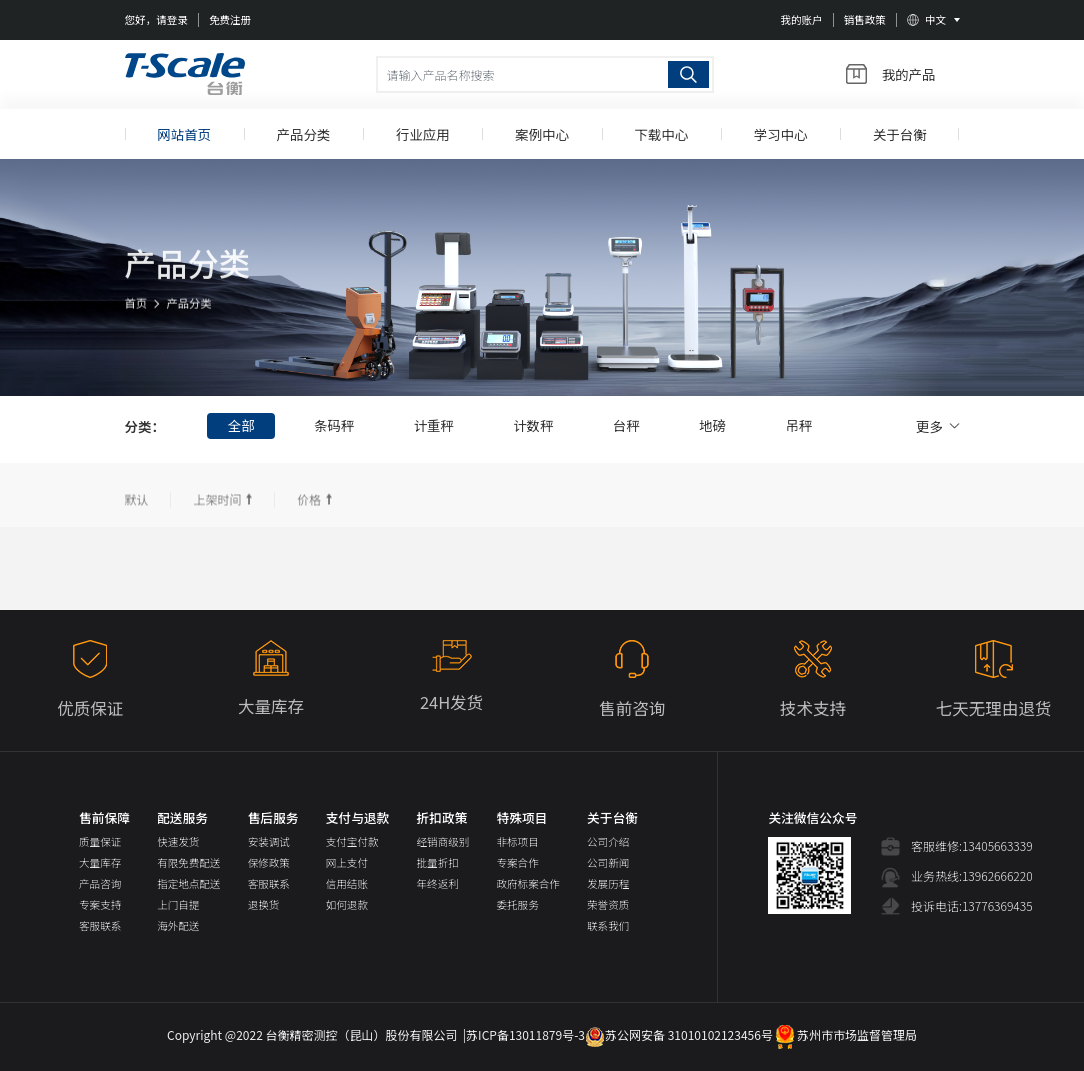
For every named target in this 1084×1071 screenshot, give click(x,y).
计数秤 (536, 426)
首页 (136, 317)
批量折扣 (438, 862)
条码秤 (335, 426)
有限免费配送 (188, 862)
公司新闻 (608, 862)
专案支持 (100, 904)
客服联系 (100, 925)
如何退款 (347, 904)
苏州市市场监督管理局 (845, 1034)
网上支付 (347, 862)
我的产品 (891, 74)
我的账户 (801, 19)
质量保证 (100, 841)
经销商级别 (443, 841)
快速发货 (178, 841)
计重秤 (435, 426)
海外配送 (178, 925)
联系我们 (608, 925)
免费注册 (230, 19)
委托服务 (518, 904)
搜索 (688, 74)
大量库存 (100, 862)
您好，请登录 (156, 19)
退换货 (264, 904)
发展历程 (608, 883)
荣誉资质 (608, 904)
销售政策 (865, 19)
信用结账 (347, 883)
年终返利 (438, 883)
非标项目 (518, 841)
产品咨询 (100, 883)
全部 (241, 426)
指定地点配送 (188, 883)
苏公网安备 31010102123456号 (679, 1034)
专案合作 (518, 862)
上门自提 (178, 904)
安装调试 (269, 841)
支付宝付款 (352, 841)
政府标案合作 (528, 883)
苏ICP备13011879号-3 (525, 1034)
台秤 (629, 426)
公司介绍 (608, 841)
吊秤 (803, 426)
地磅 (716, 426)
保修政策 (269, 862)
